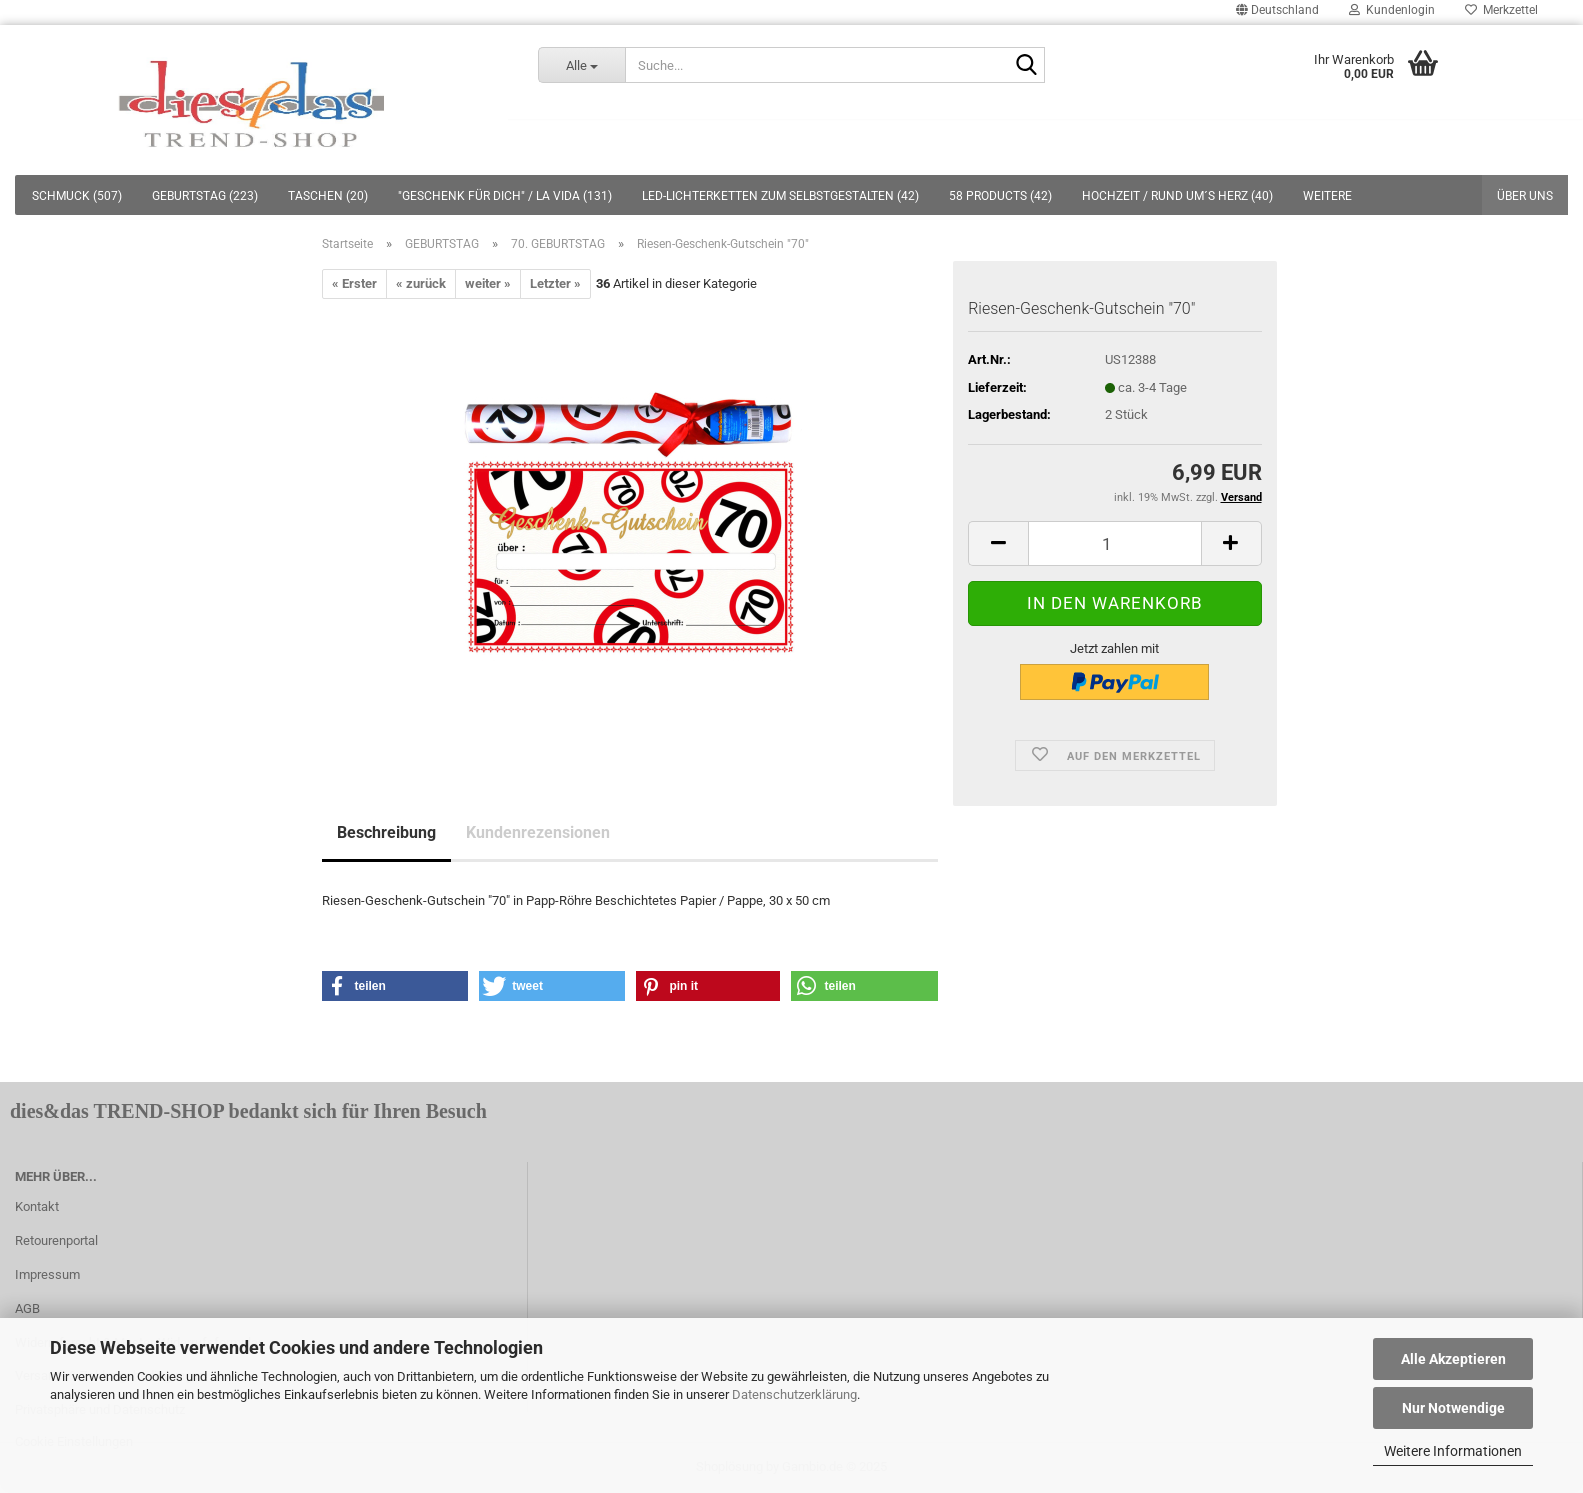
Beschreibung (386, 832)
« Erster (354, 283)
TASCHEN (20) (328, 196)
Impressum (47, 1274)
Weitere (1327, 196)
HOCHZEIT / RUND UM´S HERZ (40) (1177, 196)
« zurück (421, 283)
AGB (27, 1308)
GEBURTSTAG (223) (205, 196)
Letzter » (555, 283)
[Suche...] (581, 65)
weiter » (488, 283)
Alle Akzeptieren (1453, 1359)
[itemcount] (1114, 543)
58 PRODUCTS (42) (1000, 196)
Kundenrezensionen (538, 832)
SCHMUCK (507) (77, 196)
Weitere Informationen (1453, 1451)
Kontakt (37, 1206)
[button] (395, 986)
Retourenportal (56, 1240)
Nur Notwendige (1453, 1408)
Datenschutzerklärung (794, 1394)
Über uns (1525, 196)
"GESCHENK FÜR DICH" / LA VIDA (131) (505, 196)
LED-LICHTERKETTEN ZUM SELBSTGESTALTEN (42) (780, 196)
